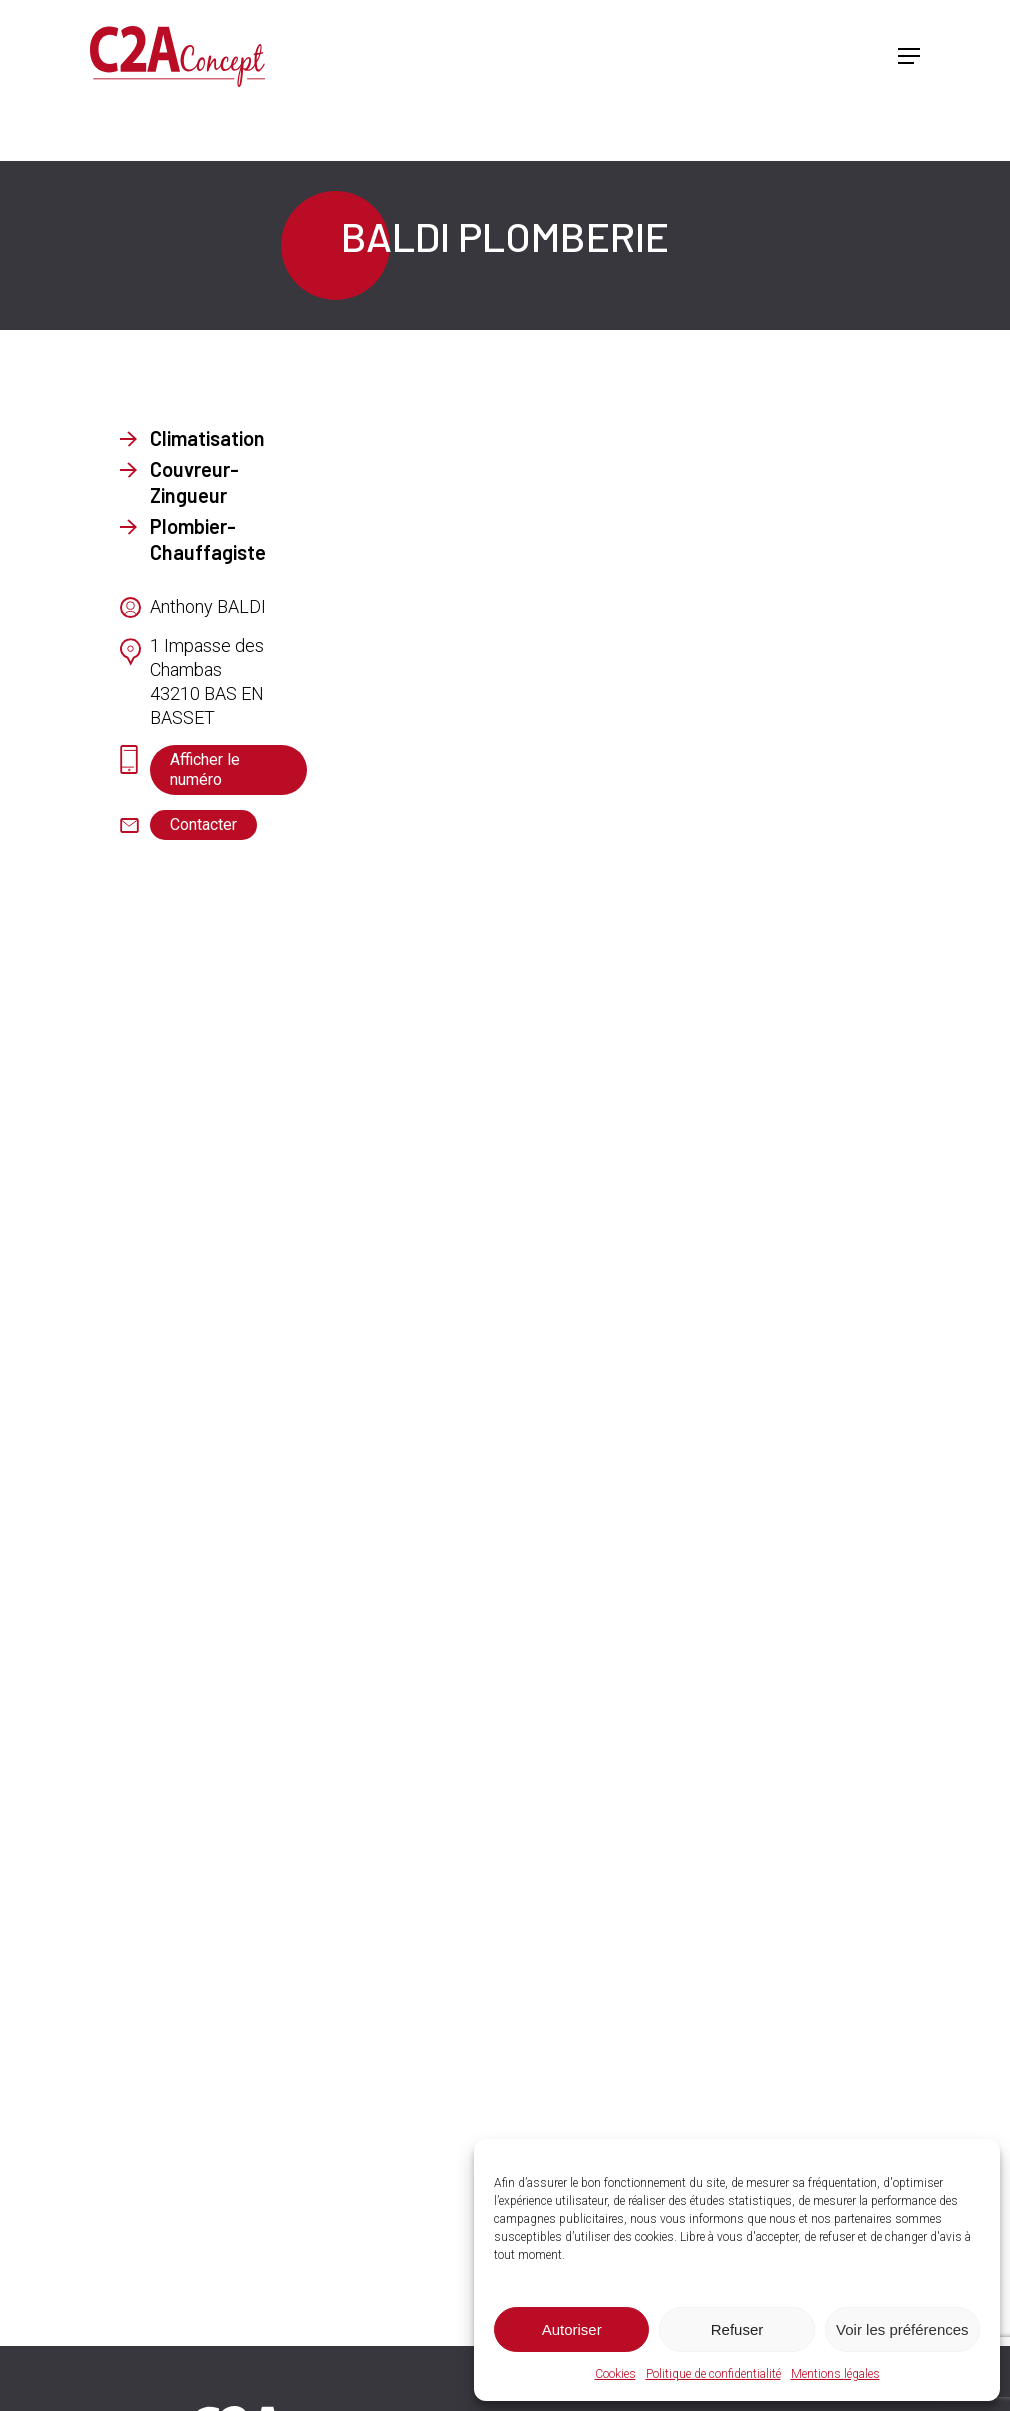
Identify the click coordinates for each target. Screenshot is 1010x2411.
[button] (909, 61)
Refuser (737, 2329)
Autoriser (572, 2329)
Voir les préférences (902, 2329)
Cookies (615, 2374)
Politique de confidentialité (713, 2374)
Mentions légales (835, 2374)
